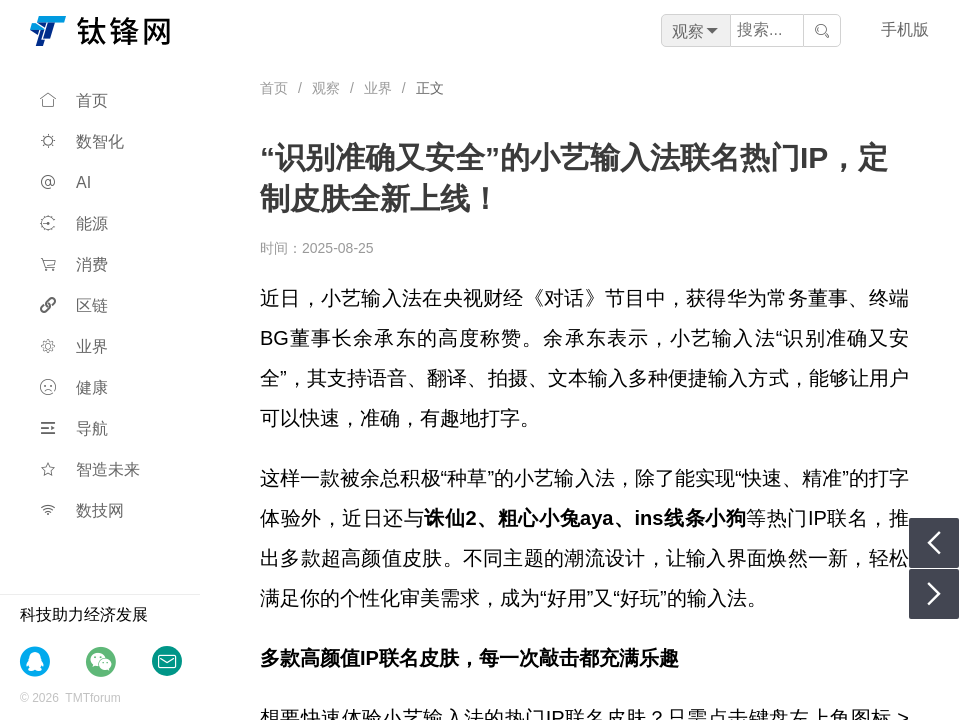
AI (65, 182)
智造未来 (90, 469)
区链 (74, 305)
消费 (74, 264)
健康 (74, 387)
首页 (74, 100)
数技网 (82, 510)
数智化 (82, 141)
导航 (74, 428)
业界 (74, 346)
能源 (74, 223)
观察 (326, 88)
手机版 (905, 29)
